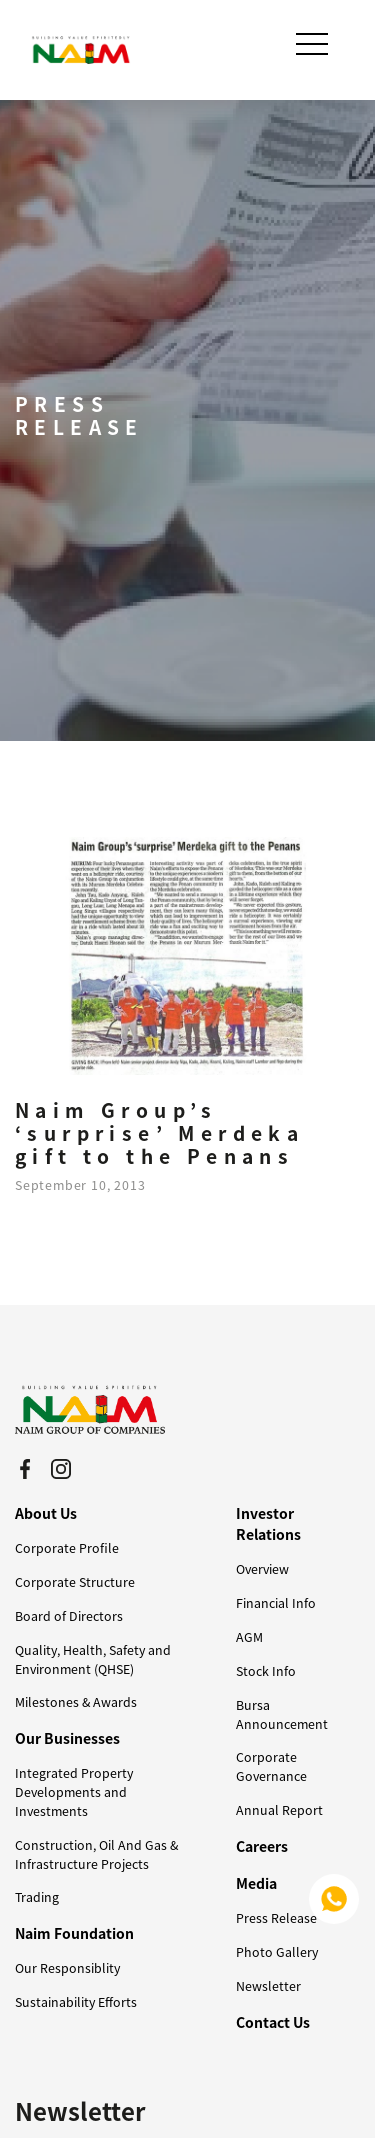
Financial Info (276, 1603)
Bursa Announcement (282, 1714)
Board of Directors (69, 1616)
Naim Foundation (74, 1933)
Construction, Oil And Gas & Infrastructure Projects (96, 1854)
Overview (262, 1569)
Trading (37, 1897)
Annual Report (279, 1810)
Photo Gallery (277, 1952)
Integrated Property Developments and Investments (74, 1792)
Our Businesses (67, 1738)
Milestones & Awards (76, 1702)
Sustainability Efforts (76, 2002)
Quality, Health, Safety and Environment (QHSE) (93, 1659)
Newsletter (268, 1986)
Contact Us (273, 2022)
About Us (46, 1513)
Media (256, 1883)
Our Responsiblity (67, 1968)
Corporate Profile (67, 1548)
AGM (249, 1637)
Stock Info (266, 1671)
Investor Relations (268, 1523)
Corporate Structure (75, 1582)
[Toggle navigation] (314, 44)
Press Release (276, 1918)
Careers (262, 1846)
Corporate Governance (271, 1766)
